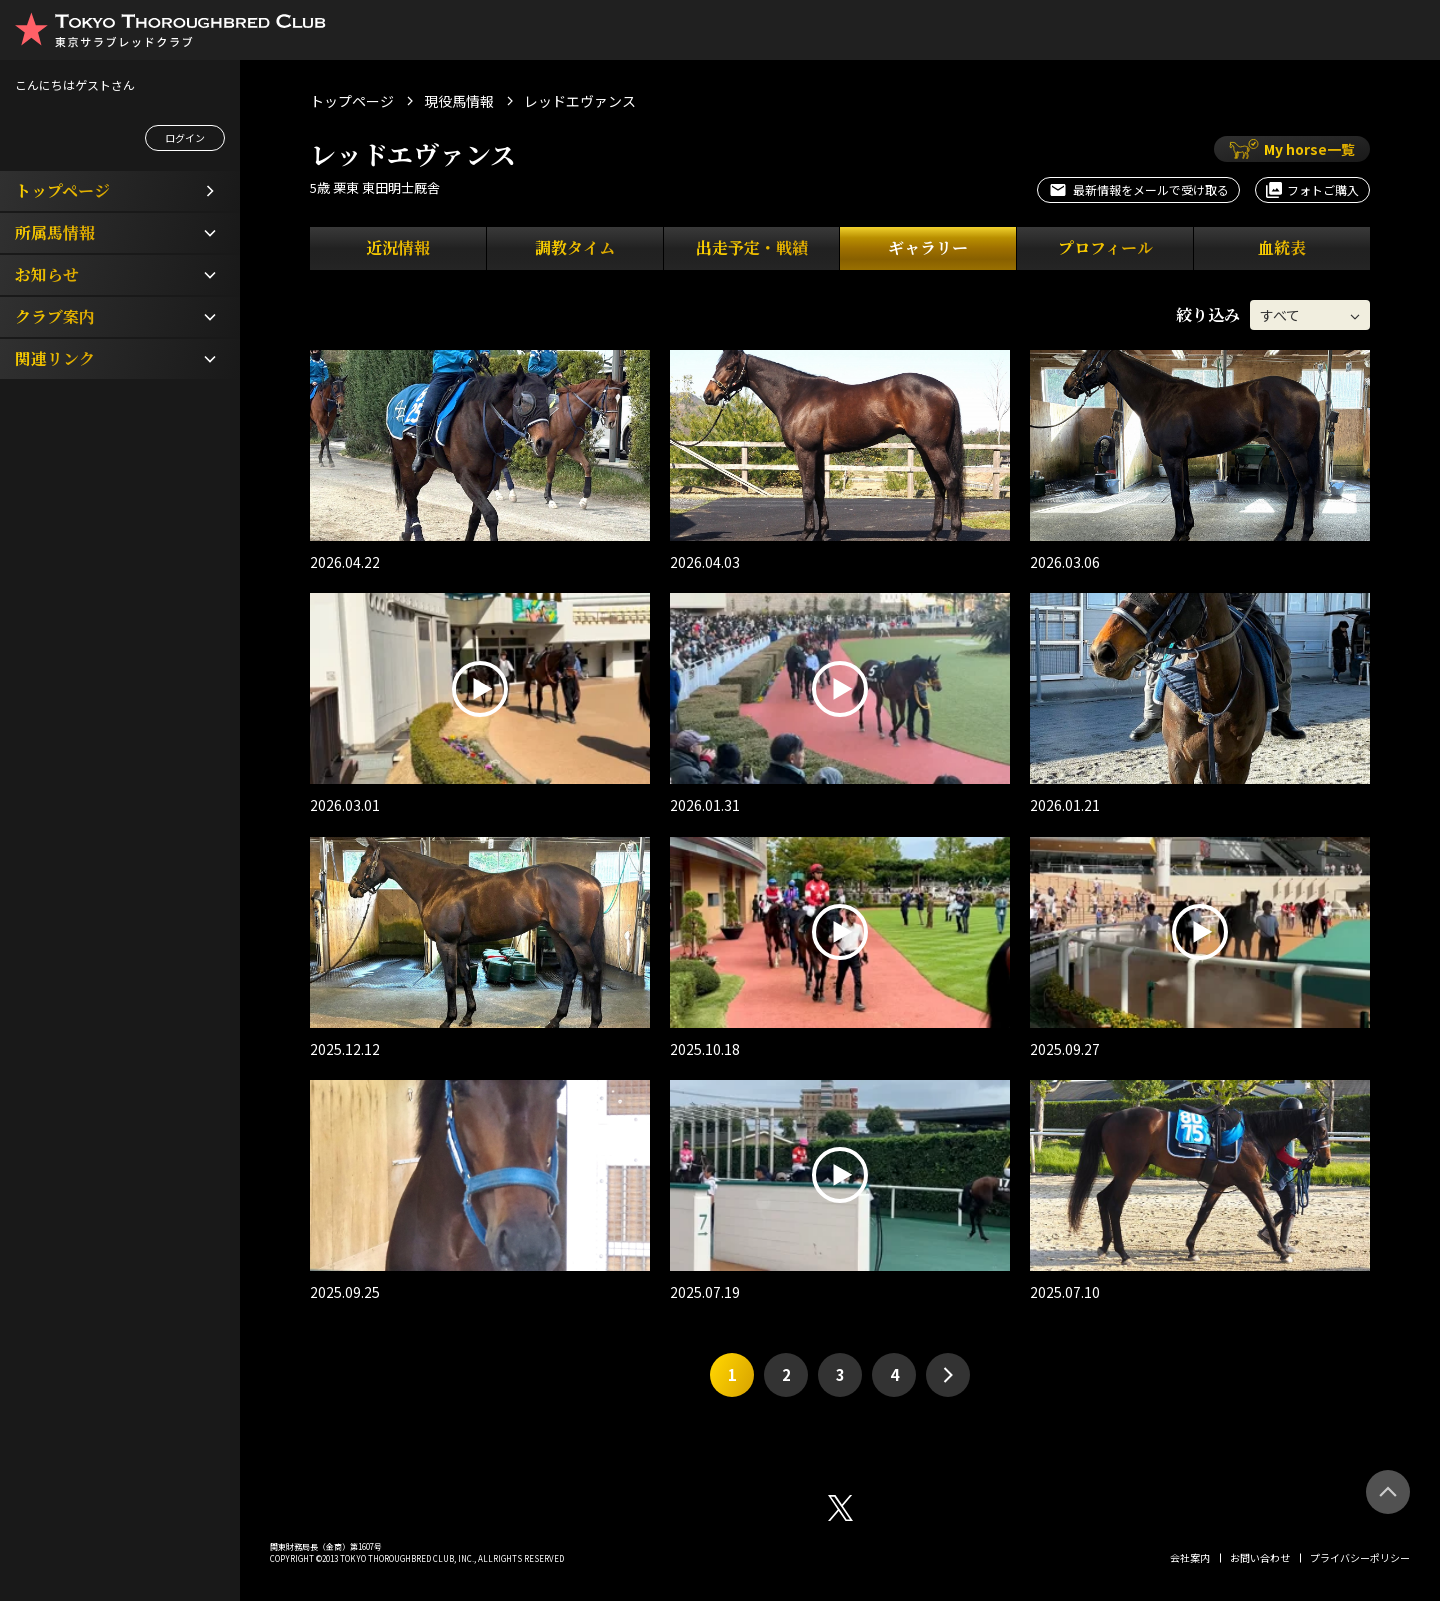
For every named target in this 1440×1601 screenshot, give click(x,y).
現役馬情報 (459, 101)
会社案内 (1190, 1557)
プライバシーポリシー (1360, 1557)
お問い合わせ (1260, 1557)
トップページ (352, 101)
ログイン (185, 137)
